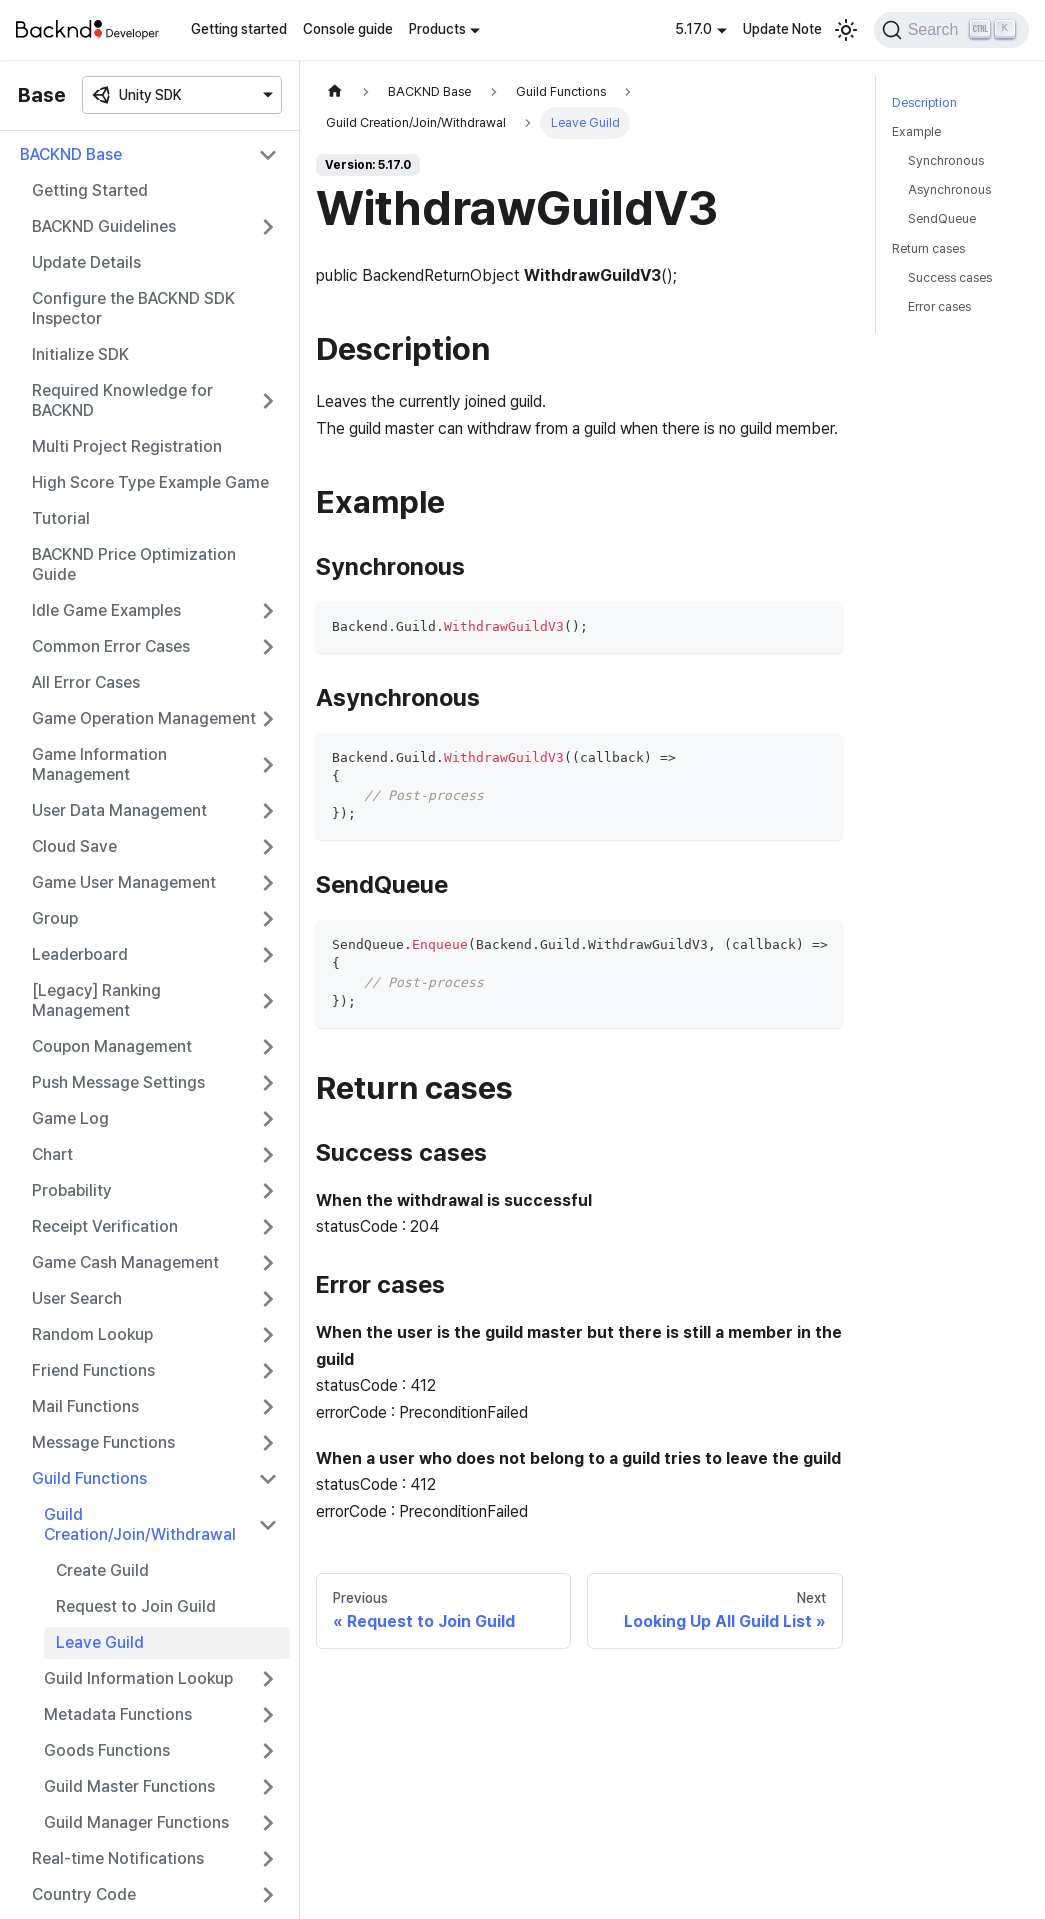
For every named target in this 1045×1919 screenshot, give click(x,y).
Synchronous (946, 160)
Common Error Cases (111, 646)
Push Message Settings (118, 1082)
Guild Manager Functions (136, 1822)
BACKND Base (71, 154)
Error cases (939, 306)
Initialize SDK (80, 354)
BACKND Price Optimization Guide (134, 564)
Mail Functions (85, 1406)
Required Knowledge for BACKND (122, 400)
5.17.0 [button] (693, 29)
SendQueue (942, 218)
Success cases (950, 277)
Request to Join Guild (136, 1606)
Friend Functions (93, 1370)
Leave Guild (100, 1642)
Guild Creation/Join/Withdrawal (140, 1524)
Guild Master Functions (129, 1786)
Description (924, 102)
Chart (52, 1154)
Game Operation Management (144, 718)
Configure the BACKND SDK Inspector (133, 308)
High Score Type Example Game (150, 482)
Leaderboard (80, 954)
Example (916, 131)
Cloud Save (74, 846)
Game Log (70, 1118)
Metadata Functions (118, 1714)
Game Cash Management (125, 1262)
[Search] (951, 30)
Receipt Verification (105, 1226)
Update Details (86, 262)
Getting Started (90, 190)
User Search (77, 1298)
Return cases (928, 248)
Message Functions (103, 1442)
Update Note (782, 29)
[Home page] (335, 91)
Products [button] (437, 29)
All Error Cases (86, 682)
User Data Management (119, 810)
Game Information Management (99, 764)
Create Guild (102, 1570)
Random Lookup (92, 1334)
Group (55, 918)
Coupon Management (112, 1046)
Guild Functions (89, 1478)
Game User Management (124, 882)
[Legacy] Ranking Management (96, 1000)
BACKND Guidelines (104, 226)
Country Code (84, 1894)
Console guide (348, 29)
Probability (72, 1190)
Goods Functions (107, 1750)
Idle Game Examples (106, 610)
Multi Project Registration (127, 446)
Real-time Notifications (118, 1858)
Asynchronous (949, 189)
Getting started (239, 29)
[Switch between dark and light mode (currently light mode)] (846, 30)
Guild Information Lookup (138, 1678)
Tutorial (61, 518)
